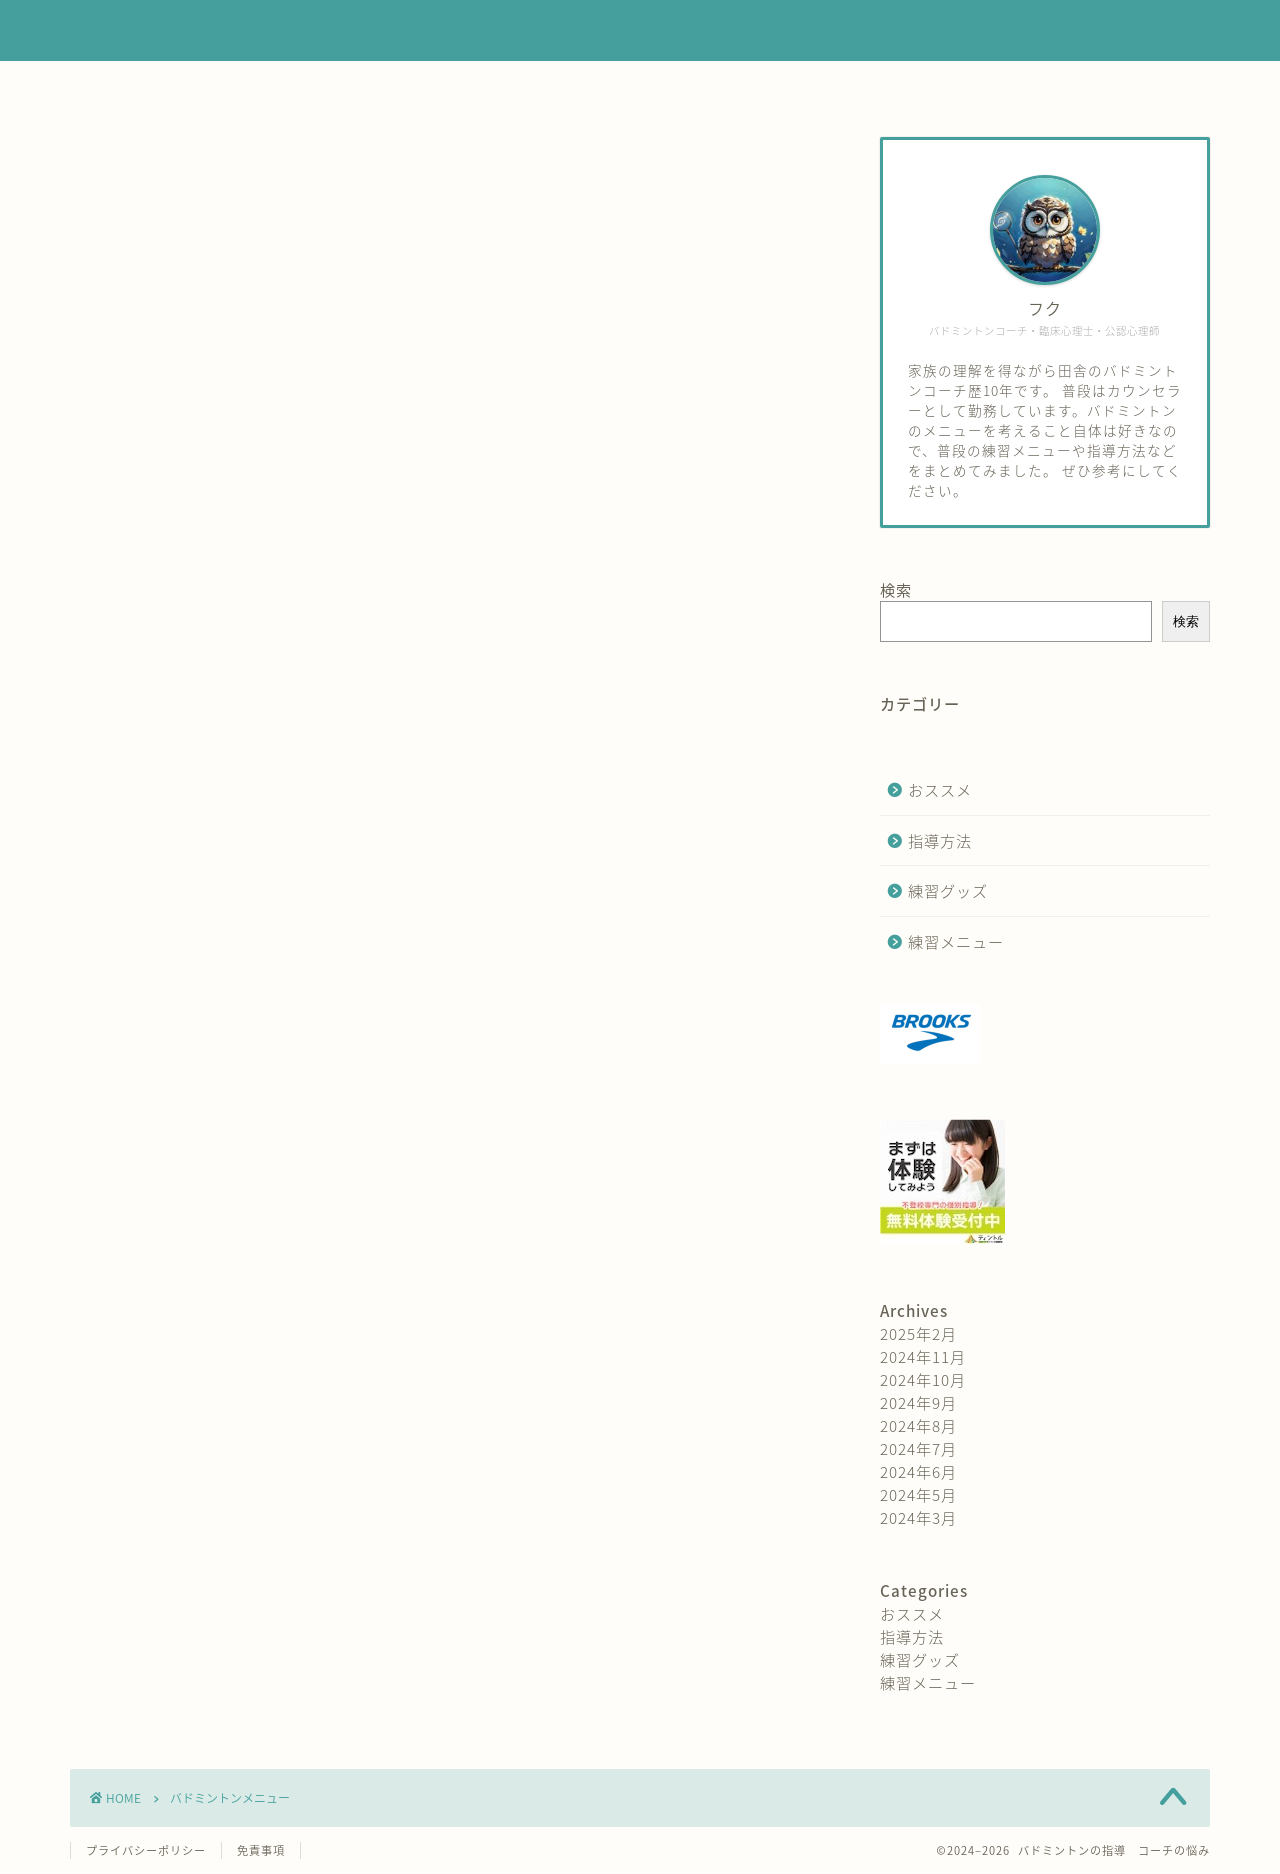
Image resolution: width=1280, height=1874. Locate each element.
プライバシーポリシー (146, 1850)
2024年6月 (918, 1471)
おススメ (940, 789)
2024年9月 (918, 1402)
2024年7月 (918, 1448)
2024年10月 (923, 1379)
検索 (896, 589)
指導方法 (623, 85)
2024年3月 (918, 1517)
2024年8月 (918, 1425)
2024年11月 (923, 1356)
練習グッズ (749, 85)
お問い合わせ (893, 85)
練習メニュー (488, 85)
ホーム (361, 85)
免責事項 (261, 1850)
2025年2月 (918, 1333)
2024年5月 (918, 1494)
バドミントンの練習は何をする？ (640, 32)
